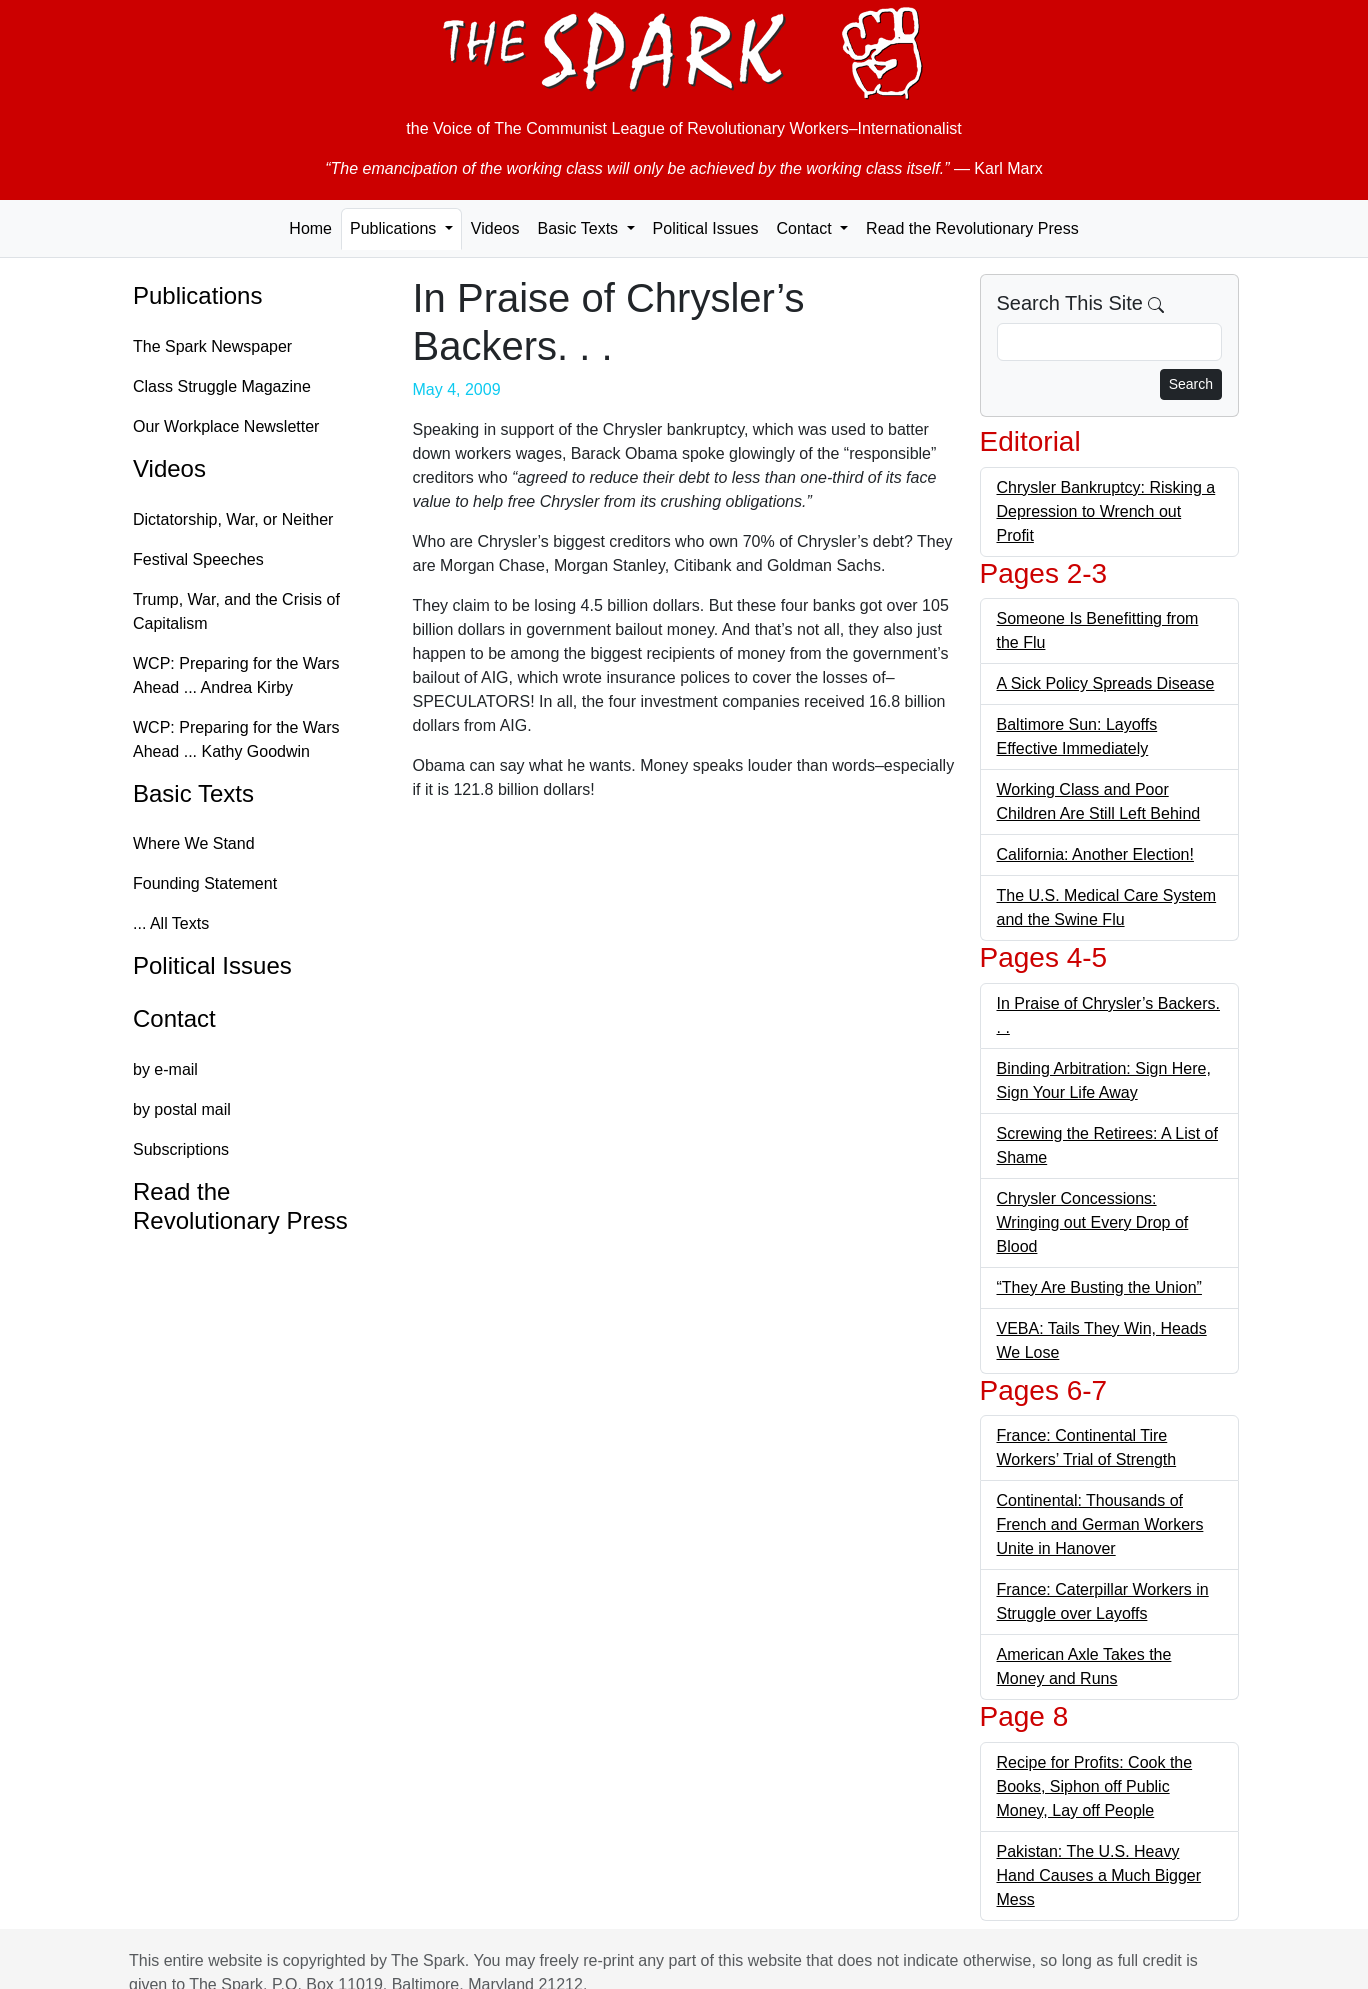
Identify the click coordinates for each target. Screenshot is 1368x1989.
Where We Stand (194, 843)
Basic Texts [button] (579, 228)
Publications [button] (395, 228)
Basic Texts (193, 793)
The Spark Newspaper (212, 346)
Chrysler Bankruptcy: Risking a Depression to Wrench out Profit (1106, 511)
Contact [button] (806, 228)
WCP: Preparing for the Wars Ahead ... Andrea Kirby (236, 675)
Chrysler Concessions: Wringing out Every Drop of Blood (1093, 1222)
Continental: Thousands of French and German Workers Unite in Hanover (1100, 1524)
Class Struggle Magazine (222, 386)
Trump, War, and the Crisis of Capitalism (236, 611)
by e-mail (165, 1069)
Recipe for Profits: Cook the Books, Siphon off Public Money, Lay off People (1095, 1786)
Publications (197, 295)
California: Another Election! (1095, 854)
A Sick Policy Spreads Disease (1106, 683)
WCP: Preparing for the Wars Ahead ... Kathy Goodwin (236, 739)
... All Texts (171, 923)
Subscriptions (181, 1149)
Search (1191, 384)
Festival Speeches (198, 559)
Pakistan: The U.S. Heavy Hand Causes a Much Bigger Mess (1099, 1875)
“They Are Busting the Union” (1099, 1287)
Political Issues (706, 228)
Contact (174, 1018)
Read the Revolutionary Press (972, 228)
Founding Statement (205, 883)
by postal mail (182, 1109)
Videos (495, 228)
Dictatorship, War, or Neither (233, 519)
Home (310, 228)
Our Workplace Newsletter (226, 426)
